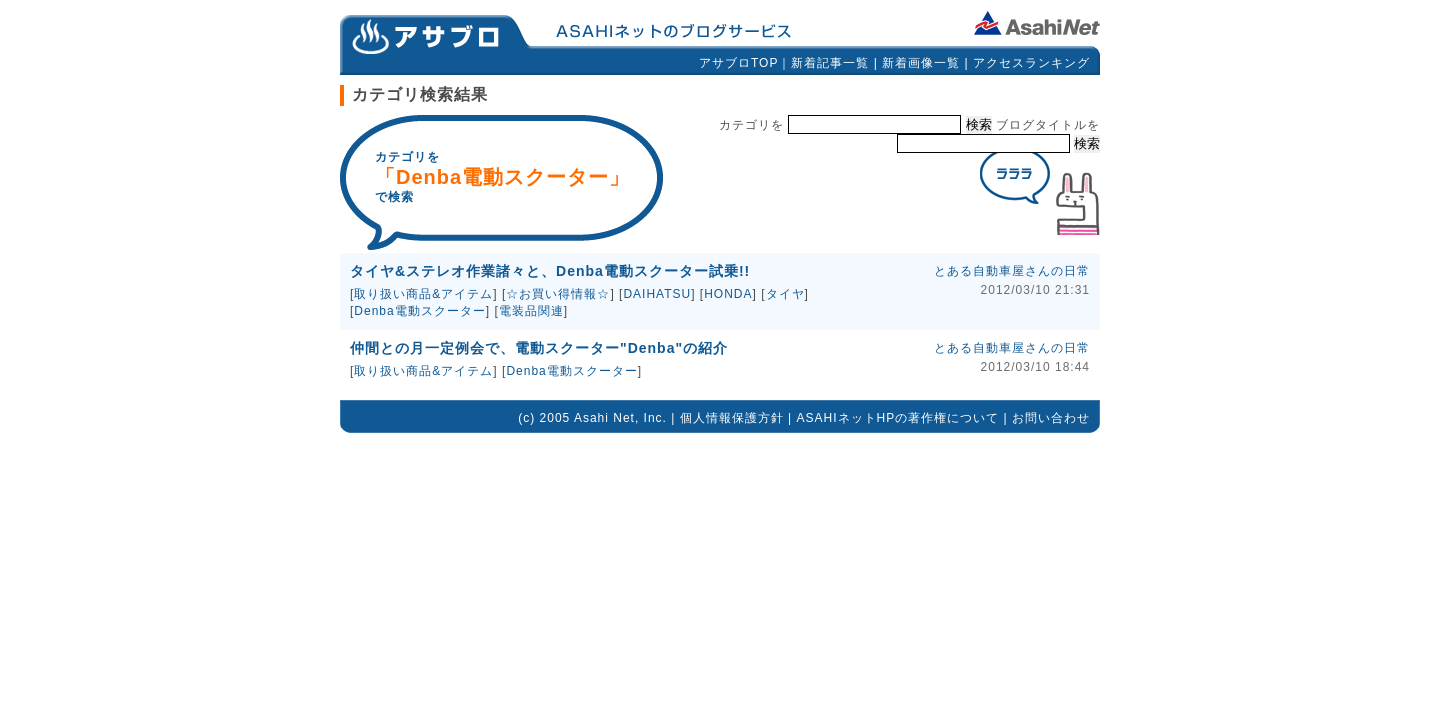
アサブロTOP (738, 63)
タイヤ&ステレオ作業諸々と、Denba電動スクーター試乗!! (550, 271)
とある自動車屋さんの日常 (1012, 271)
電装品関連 (531, 311)
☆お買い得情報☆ (558, 294)
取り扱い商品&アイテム (423, 294)
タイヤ (785, 294)
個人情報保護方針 (732, 418)
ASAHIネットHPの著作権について (898, 418)
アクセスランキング (1031, 63)
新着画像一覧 (921, 63)
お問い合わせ (1051, 418)
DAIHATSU (657, 294)
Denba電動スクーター (419, 311)
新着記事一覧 (830, 63)
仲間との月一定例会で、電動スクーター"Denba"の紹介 (539, 348)
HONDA (728, 294)
